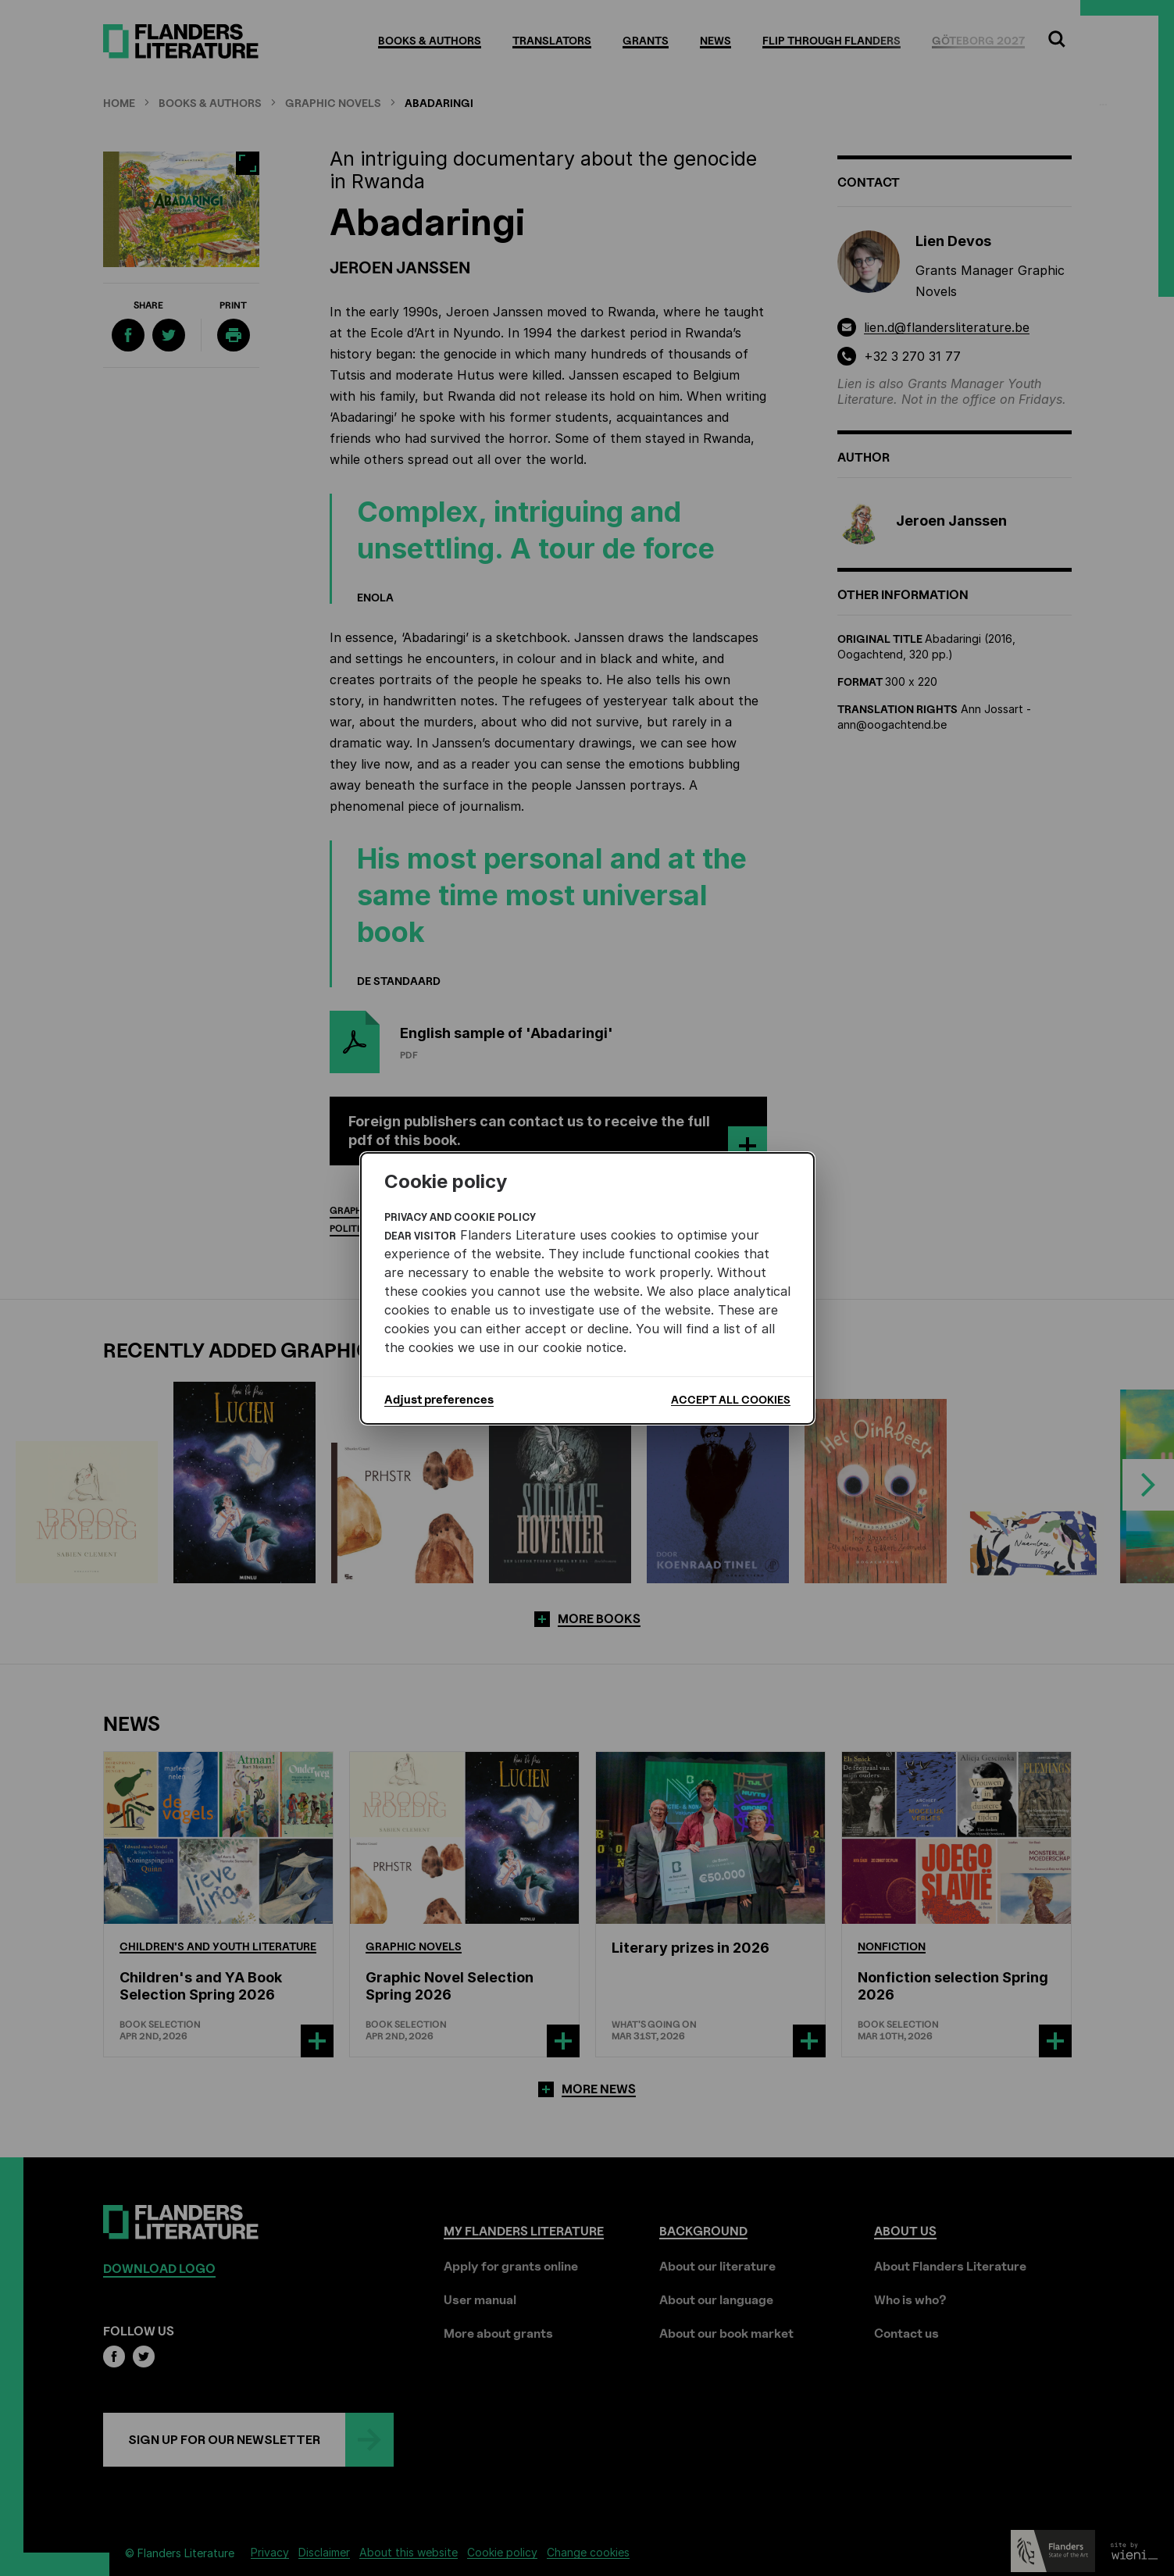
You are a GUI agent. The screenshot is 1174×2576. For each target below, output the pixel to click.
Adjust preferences (439, 1400)
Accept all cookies (730, 1399)
